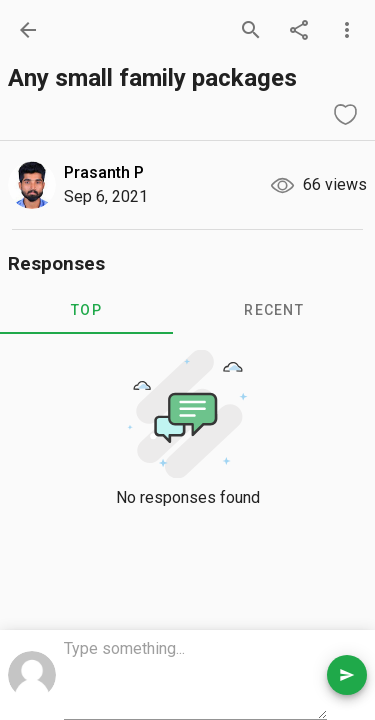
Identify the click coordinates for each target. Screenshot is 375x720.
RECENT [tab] (274, 310)
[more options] (347, 30)
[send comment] (347, 675)
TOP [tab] (86, 310)
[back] (28, 30)
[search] (251, 30)
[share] (299, 30)
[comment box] (195, 677)
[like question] (345, 114)
